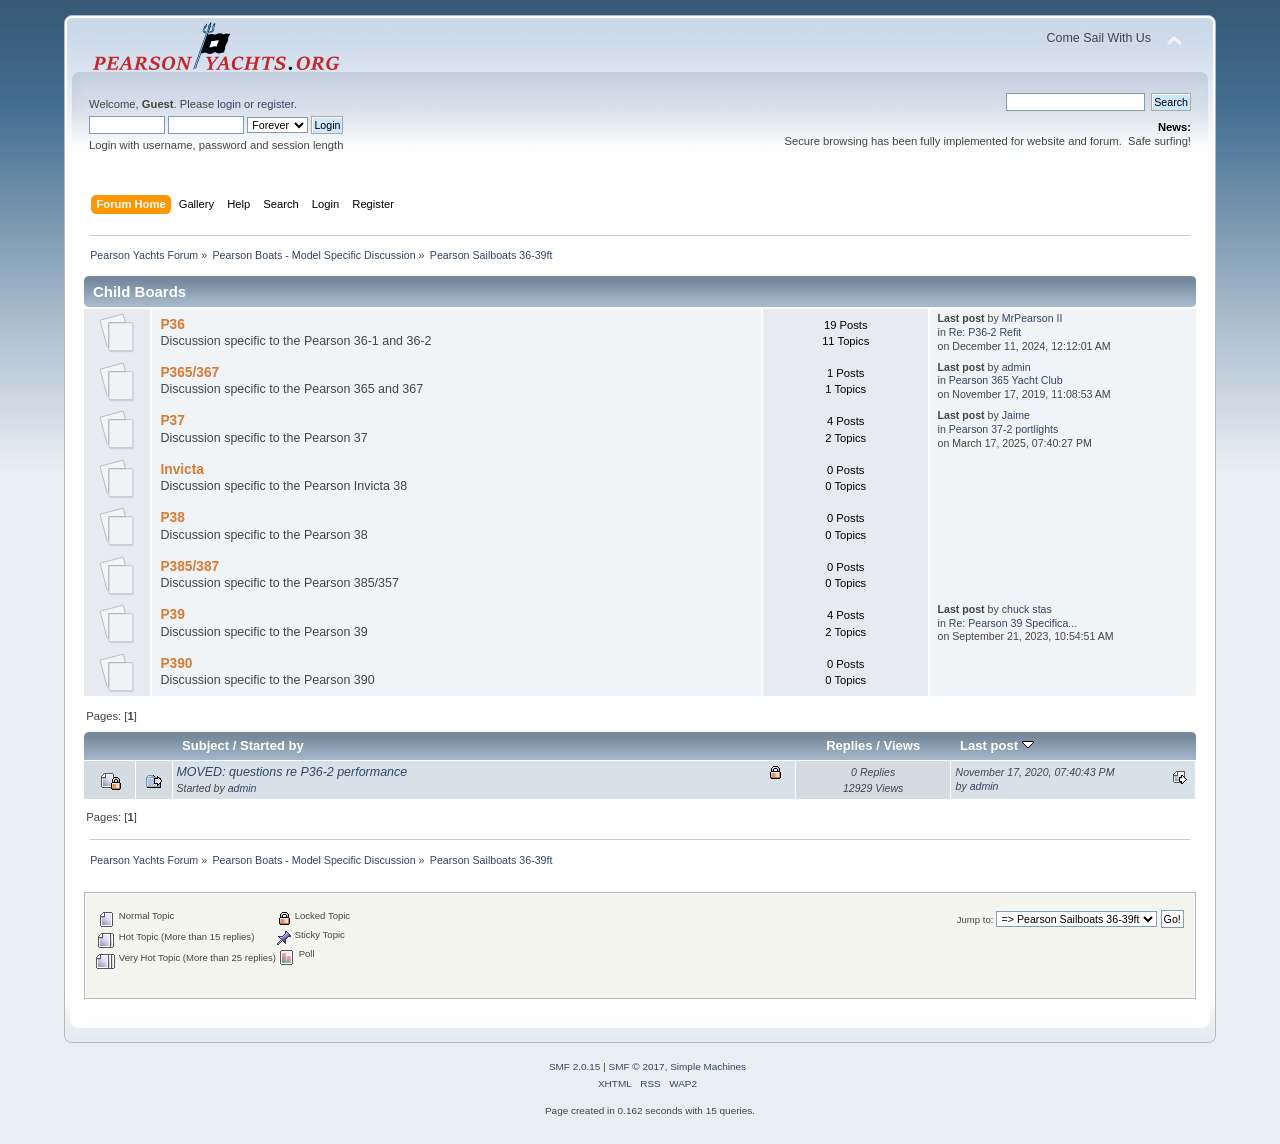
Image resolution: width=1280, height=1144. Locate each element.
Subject (205, 745)
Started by (272, 745)
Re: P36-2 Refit (985, 332)
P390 (176, 663)
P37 (172, 420)
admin (1016, 367)
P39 (172, 614)
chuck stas (1027, 609)
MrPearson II (1032, 318)
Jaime (1016, 415)
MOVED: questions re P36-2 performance (291, 772)
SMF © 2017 (637, 1066)
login (229, 104)
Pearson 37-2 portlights (1004, 429)
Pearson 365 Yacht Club (1006, 380)
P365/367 (189, 372)
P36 (172, 324)
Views (901, 745)
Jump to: (975, 919)
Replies (849, 745)
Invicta (181, 469)
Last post (997, 745)
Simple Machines (708, 1066)
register (275, 104)
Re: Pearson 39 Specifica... (1013, 623)
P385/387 (189, 566)
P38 (172, 517)
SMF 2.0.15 (575, 1066)
